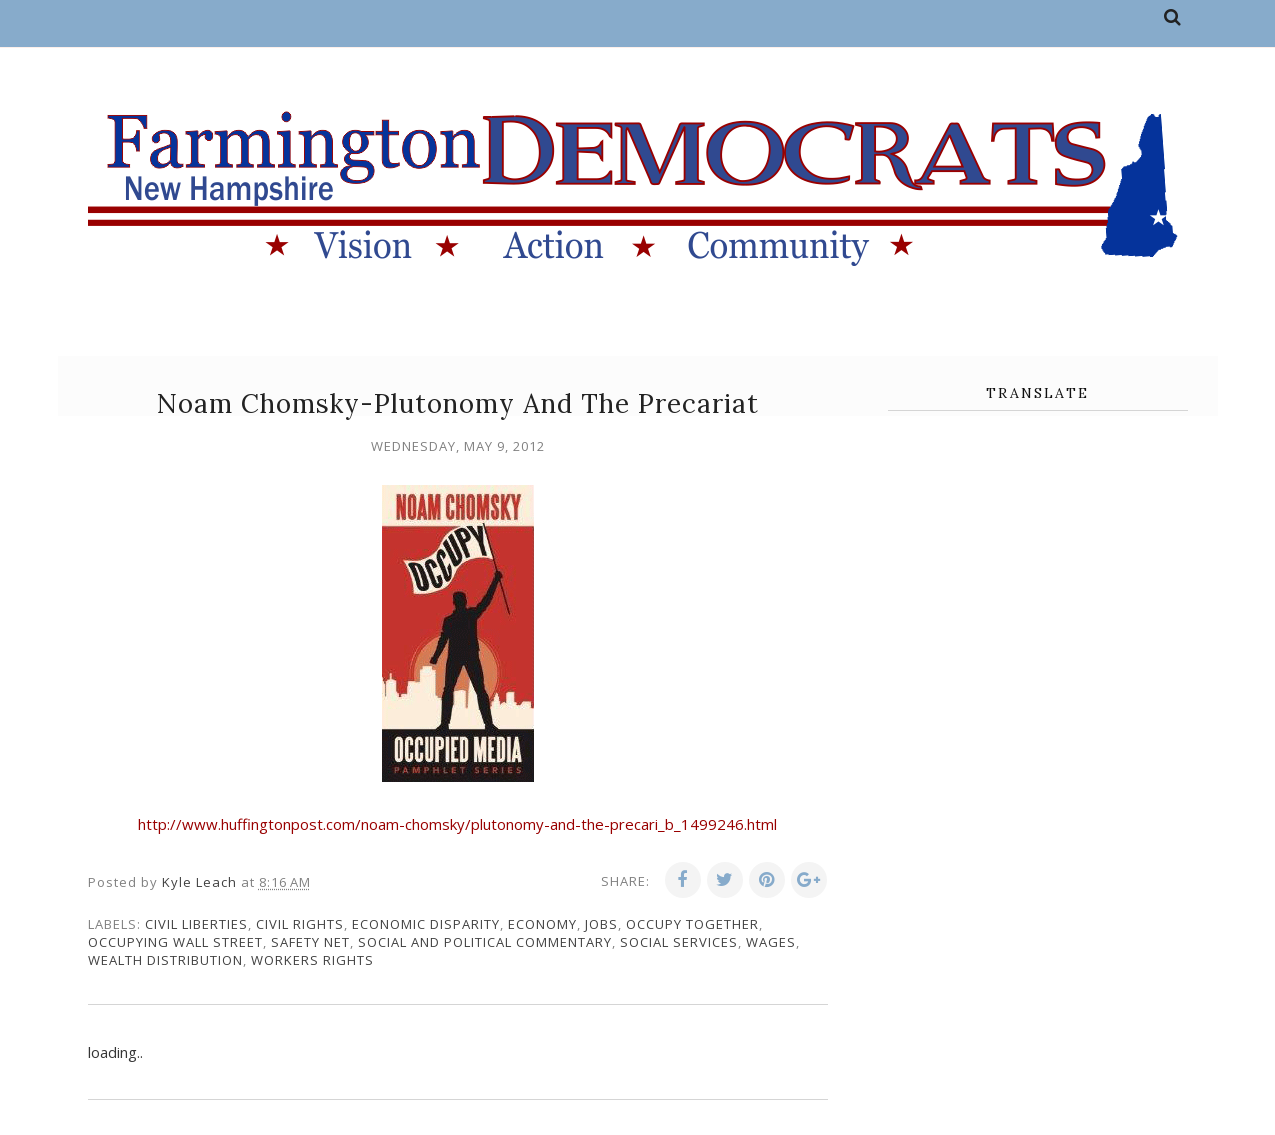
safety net (310, 942)
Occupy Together (692, 924)
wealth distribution (165, 960)
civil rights (300, 924)
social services (679, 942)
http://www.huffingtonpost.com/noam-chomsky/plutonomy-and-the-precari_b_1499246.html (457, 824)
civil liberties (196, 924)
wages (771, 942)
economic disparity (426, 924)
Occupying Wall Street (175, 942)
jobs (601, 924)
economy (542, 924)
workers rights (312, 960)
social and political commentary (485, 942)
